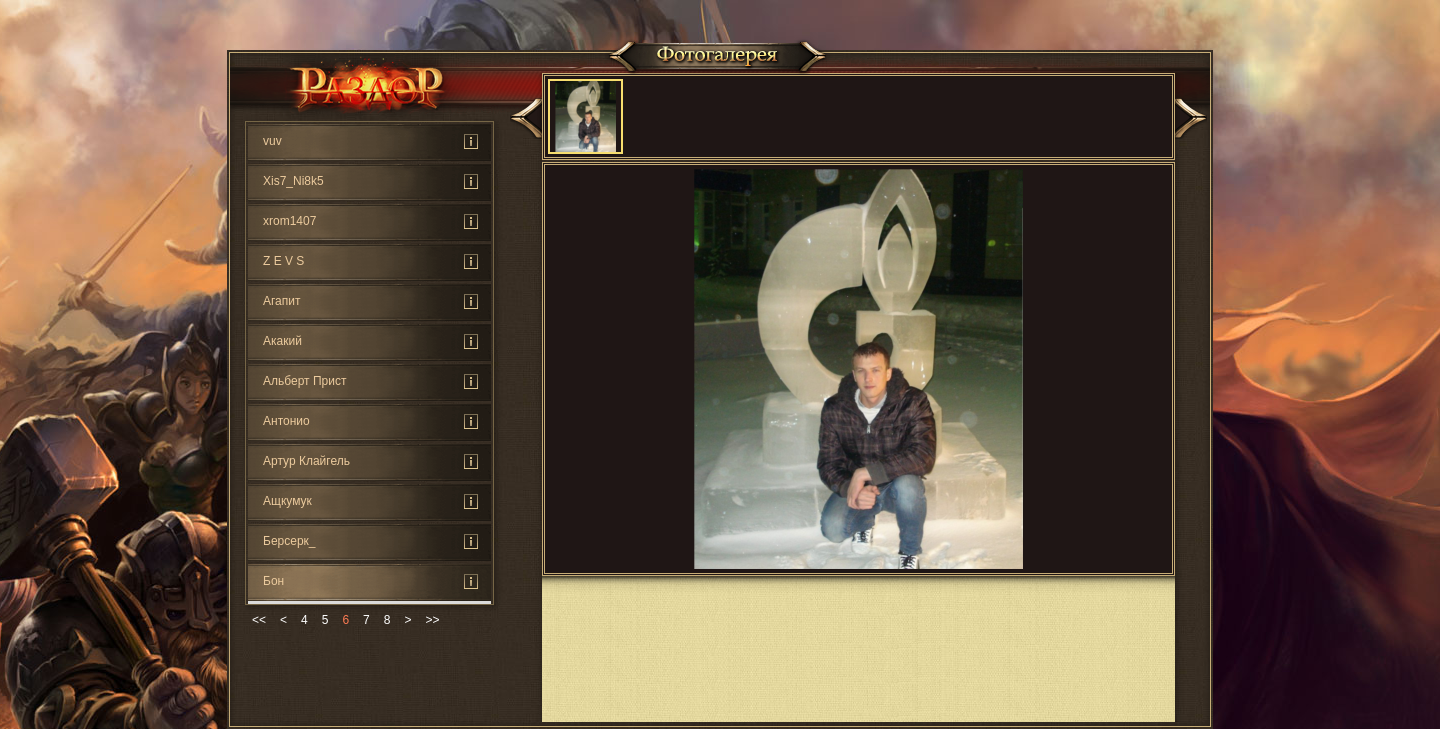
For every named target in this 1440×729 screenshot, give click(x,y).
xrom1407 (289, 221)
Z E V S (283, 261)
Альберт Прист (304, 381)
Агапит (282, 301)
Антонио (286, 421)
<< (259, 620)
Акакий (282, 341)
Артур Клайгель (306, 461)
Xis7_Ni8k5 (293, 181)
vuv (272, 141)
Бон (273, 581)
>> (432, 620)
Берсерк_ (289, 541)
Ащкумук (287, 501)
